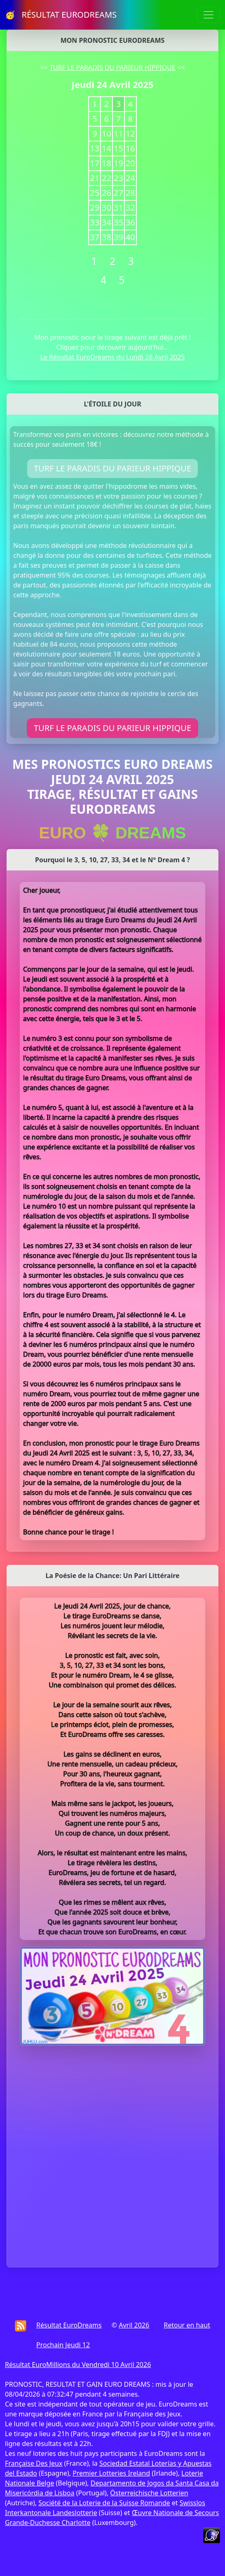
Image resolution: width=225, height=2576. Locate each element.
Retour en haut (187, 2325)
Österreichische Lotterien (149, 2492)
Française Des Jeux (33, 2463)
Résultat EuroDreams (69, 2325)
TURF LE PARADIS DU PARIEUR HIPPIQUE (112, 67)
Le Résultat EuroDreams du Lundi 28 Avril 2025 (112, 357)
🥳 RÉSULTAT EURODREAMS (61, 14)
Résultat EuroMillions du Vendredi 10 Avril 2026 (78, 2364)
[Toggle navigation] (208, 15)
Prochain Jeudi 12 (63, 2344)
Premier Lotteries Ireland (111, 2473)
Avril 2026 (134, 2325)
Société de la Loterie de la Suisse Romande (104, 2502)
